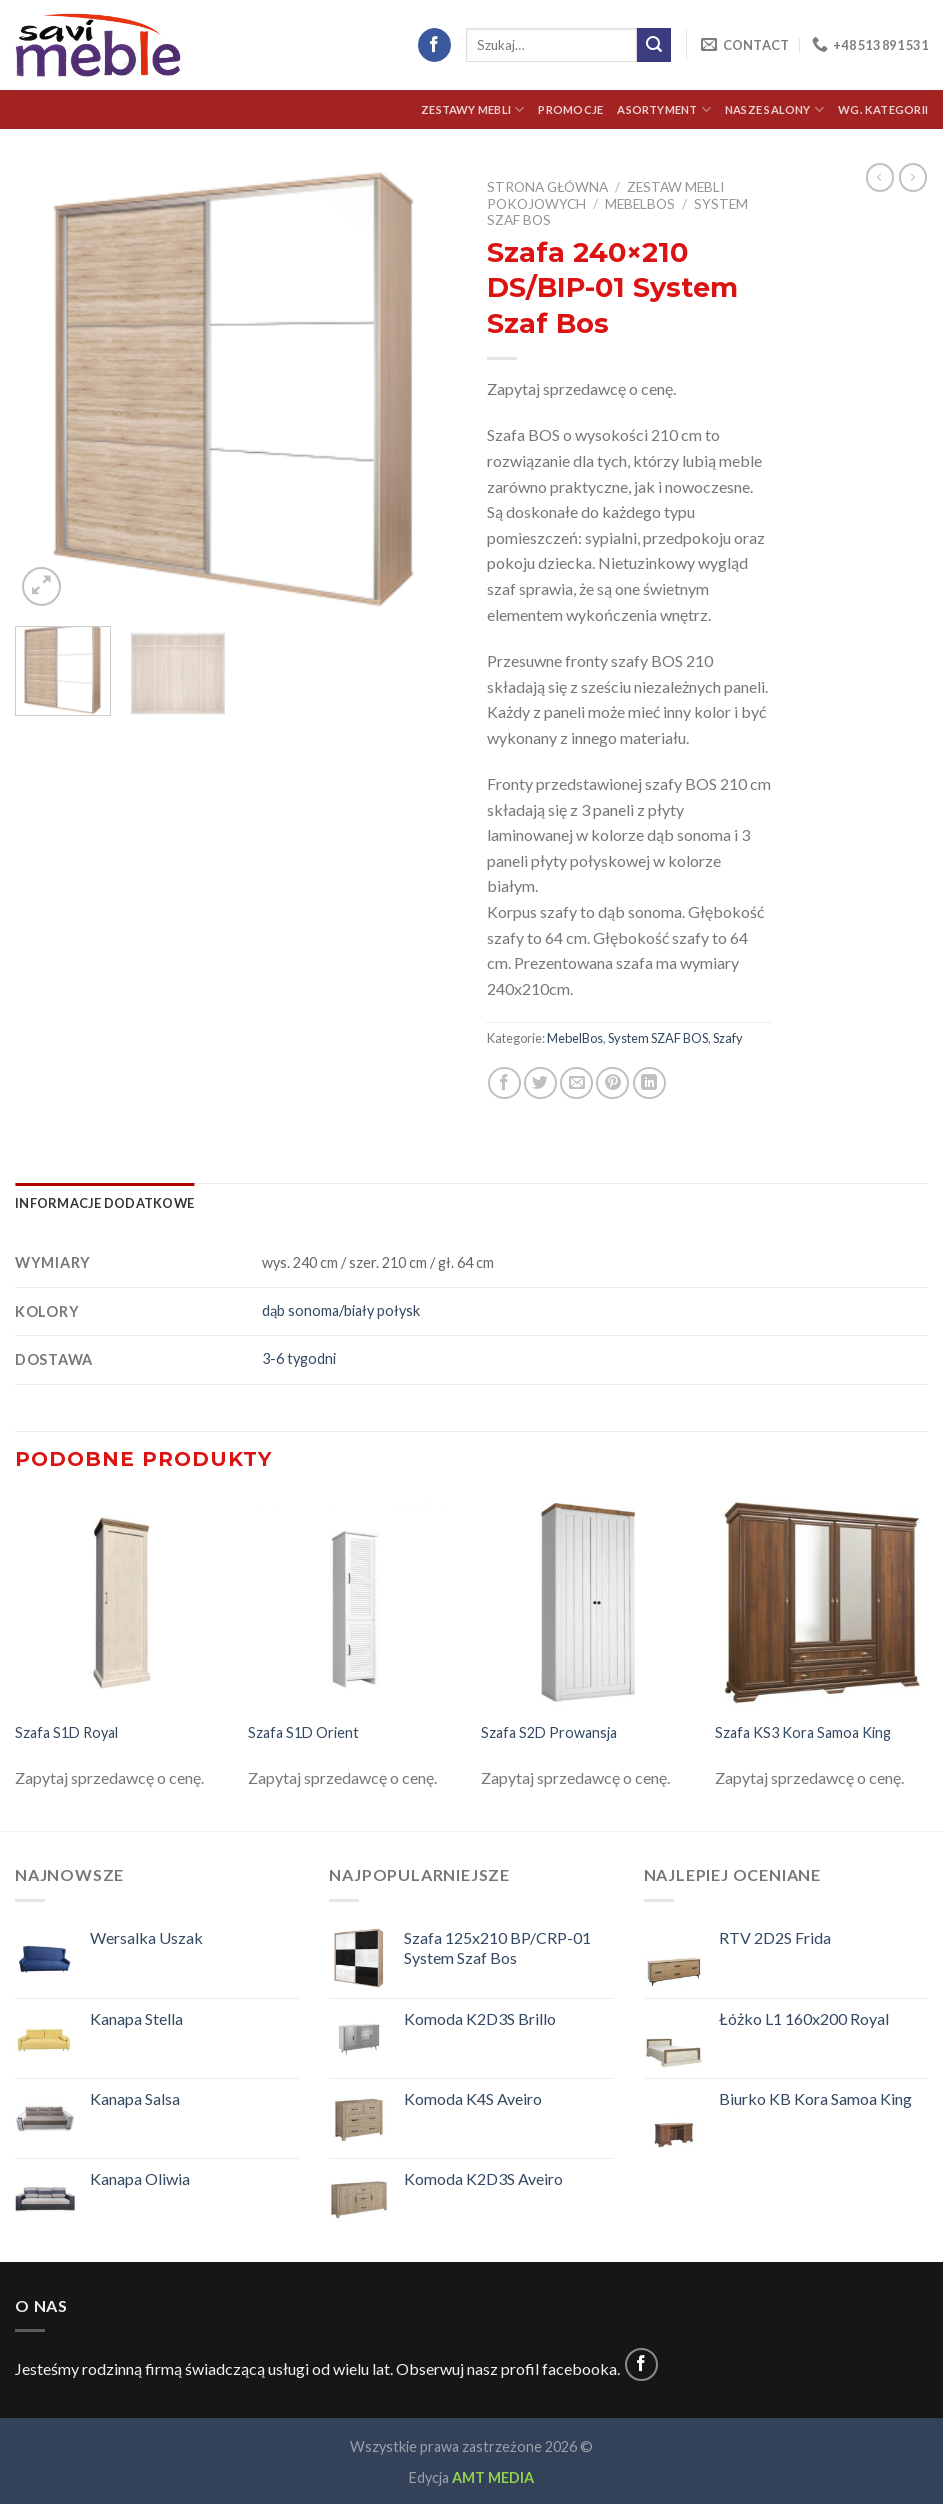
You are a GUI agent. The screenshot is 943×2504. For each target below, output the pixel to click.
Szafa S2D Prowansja (549, 1732)
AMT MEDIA (493, 2477)
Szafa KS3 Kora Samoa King (803, 1732)
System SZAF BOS (658, 1038)
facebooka (579, 2368)
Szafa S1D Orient (303, 1732)
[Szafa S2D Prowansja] (588, 1603)
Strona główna (547, 187)
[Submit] (654, 45)
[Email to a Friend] (576, 1083)
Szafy (728, 1038)
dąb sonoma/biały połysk (341, 1310)
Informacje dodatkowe (104, 1203)
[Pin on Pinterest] (612, 1083)
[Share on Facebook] (504, 1083)
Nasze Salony (774, 109)
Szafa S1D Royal (66, 1732)
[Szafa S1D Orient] (355, 1603)
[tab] (104, 1203)
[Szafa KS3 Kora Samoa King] (822, 1603)
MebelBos (640, 204)
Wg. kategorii (883, 109)
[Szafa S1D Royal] (122, 1603)
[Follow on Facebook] (434, 45)
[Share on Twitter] (540, 1083)
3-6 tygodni (299, 1358)
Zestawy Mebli (472, 109)
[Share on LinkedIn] (649, 1083)
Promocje (570, 109)
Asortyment (664, 109)
